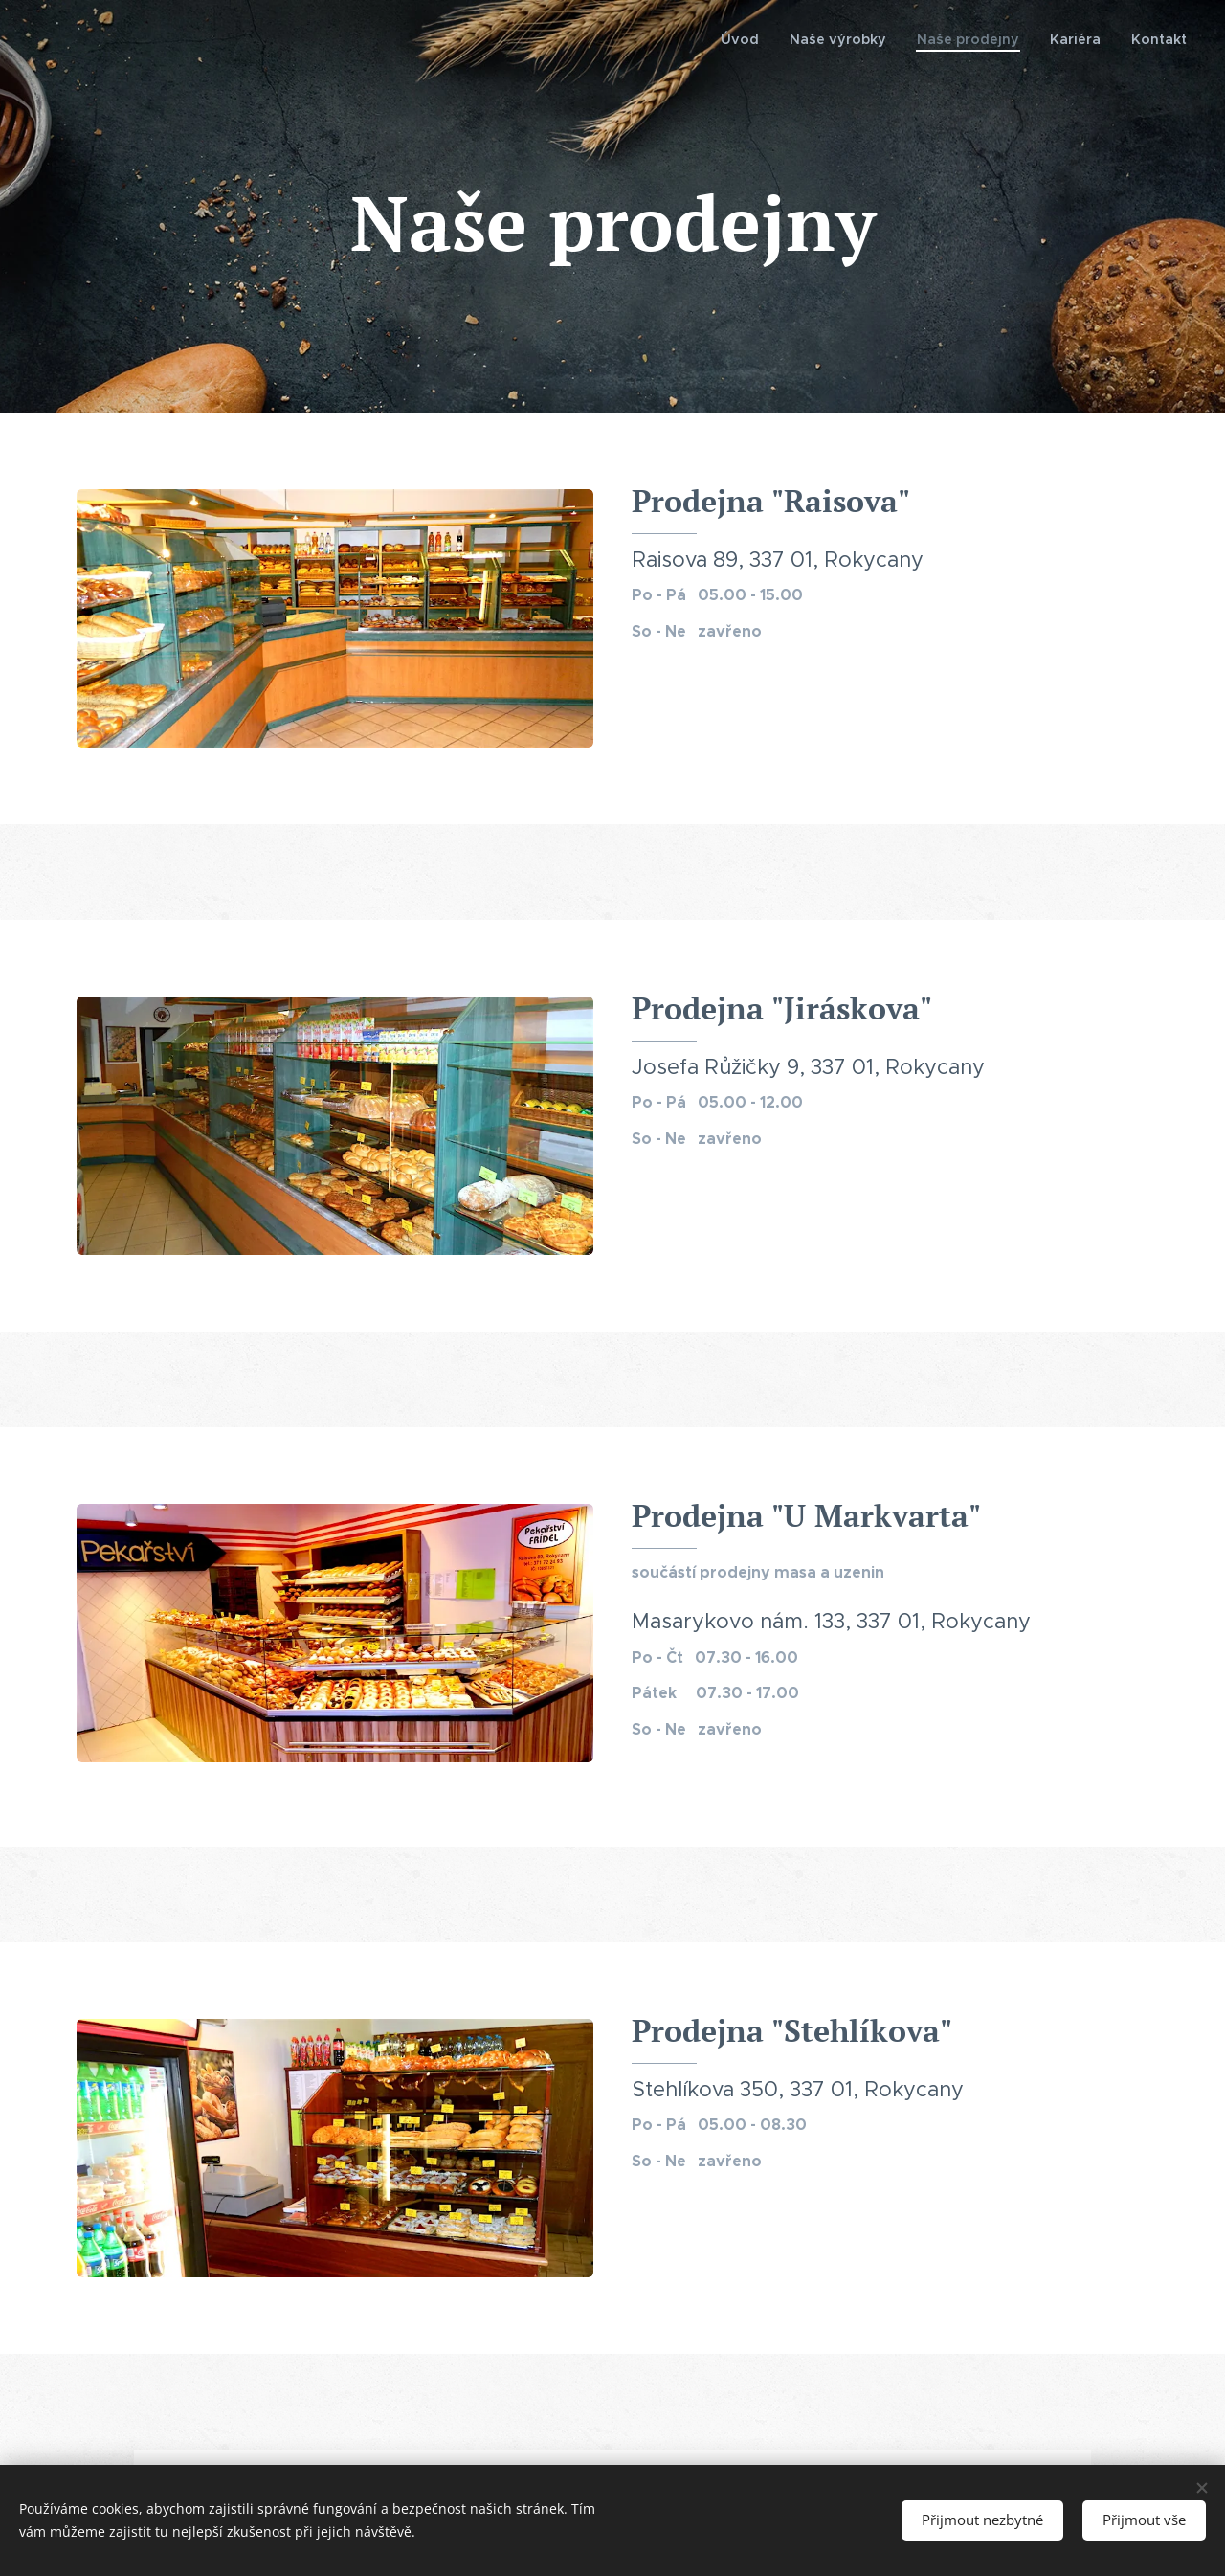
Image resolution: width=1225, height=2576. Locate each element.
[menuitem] (763, 39)
